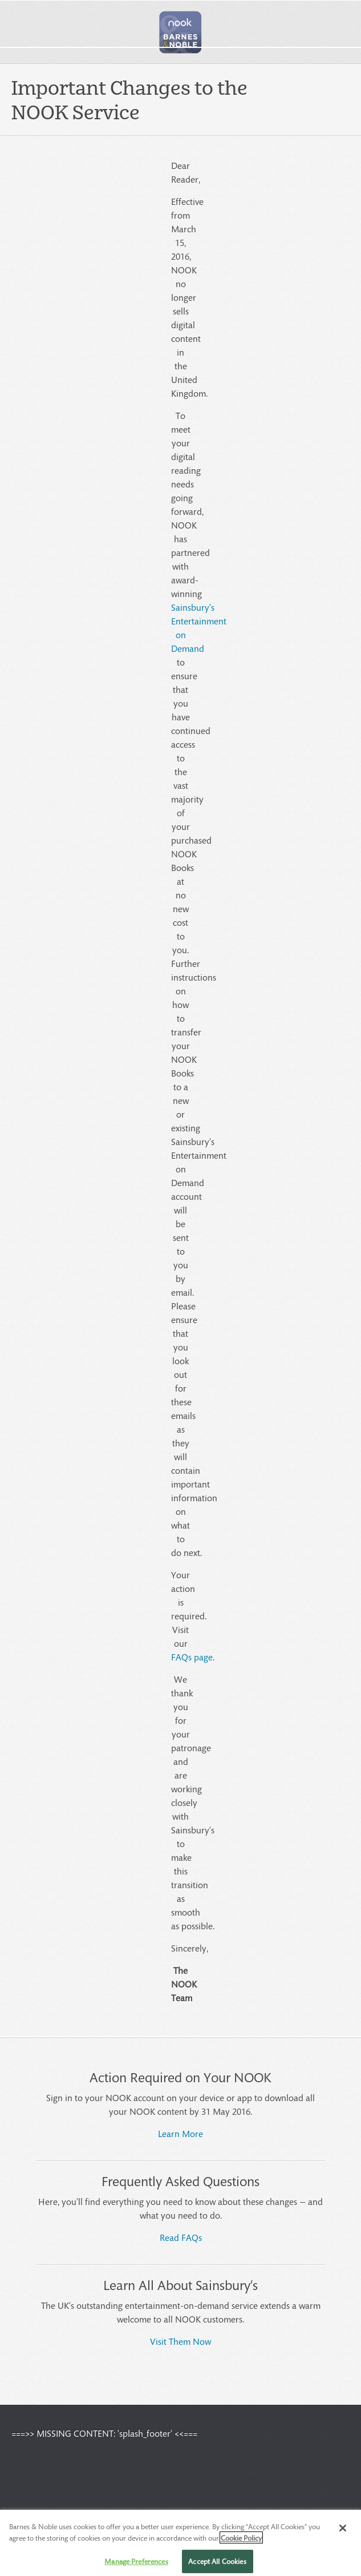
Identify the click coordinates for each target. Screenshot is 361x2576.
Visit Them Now (180, 2341)
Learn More (180, 2133)
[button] (181, 32)
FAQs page (192, 1657)
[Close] (342, 2533)
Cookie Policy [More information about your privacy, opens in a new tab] (241, 2543)
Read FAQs (181, 2237)
